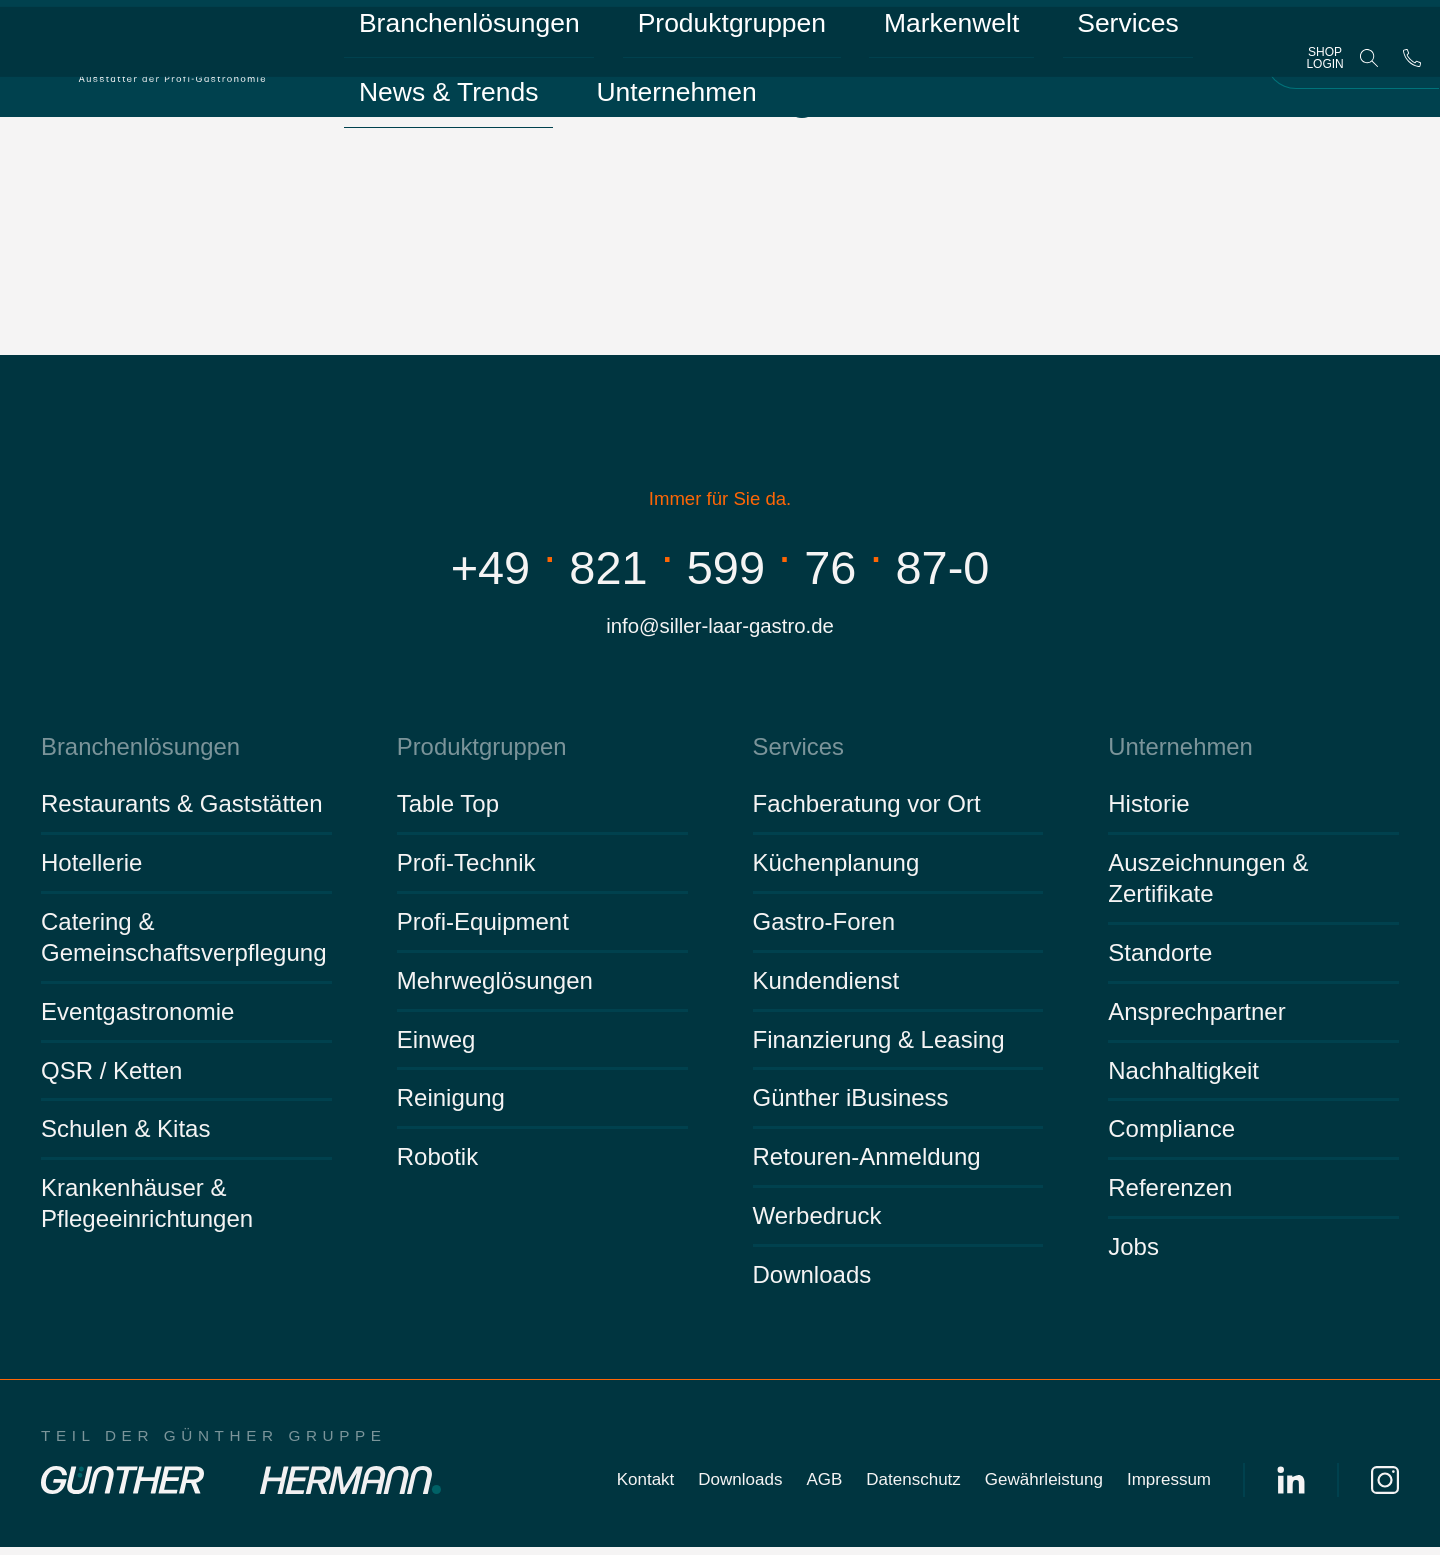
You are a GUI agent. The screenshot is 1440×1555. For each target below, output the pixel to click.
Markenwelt (774, 39)
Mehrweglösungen (495, 987)
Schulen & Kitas (125, 1136)
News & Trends (1042, 39)
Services (900, 39)
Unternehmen (407, 101)
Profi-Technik (466, 870)
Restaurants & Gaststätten (181, 811)
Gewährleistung (1044, 1487)
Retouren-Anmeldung (867, 1164)
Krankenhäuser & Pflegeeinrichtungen (147, 1211)
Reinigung (451, 1105)
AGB (824, 1487)
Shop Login (1324, 70)
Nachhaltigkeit (1183, 1077)
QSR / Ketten (111, 1077)
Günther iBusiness (851, 1105)
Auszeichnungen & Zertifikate (1208, 886)
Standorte (1160, 959)
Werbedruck (817, 1223)
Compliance (1171, 1136)
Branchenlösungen (429, 39)
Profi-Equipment (483, 928)
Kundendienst (826, 987)
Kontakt (646, 1487)
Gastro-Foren (824, 928)
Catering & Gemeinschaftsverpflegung (184, 944)
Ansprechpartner (1196, 1018)
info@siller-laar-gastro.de (720, 628)
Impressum (1169, 1487)
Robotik (437, 1164)
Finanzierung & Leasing (879, 1046)
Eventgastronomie (137, 1018)
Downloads (812, 1282)
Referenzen (1170, 1195)
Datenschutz (913, 1487)
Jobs (1133, 1254)
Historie (1148, 811)
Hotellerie (91, 870)
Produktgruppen (617, 39)
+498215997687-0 (720, 565)
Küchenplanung (836, 870)
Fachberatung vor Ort (867, 811)
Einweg (436, 1046)
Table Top (448, 811)
